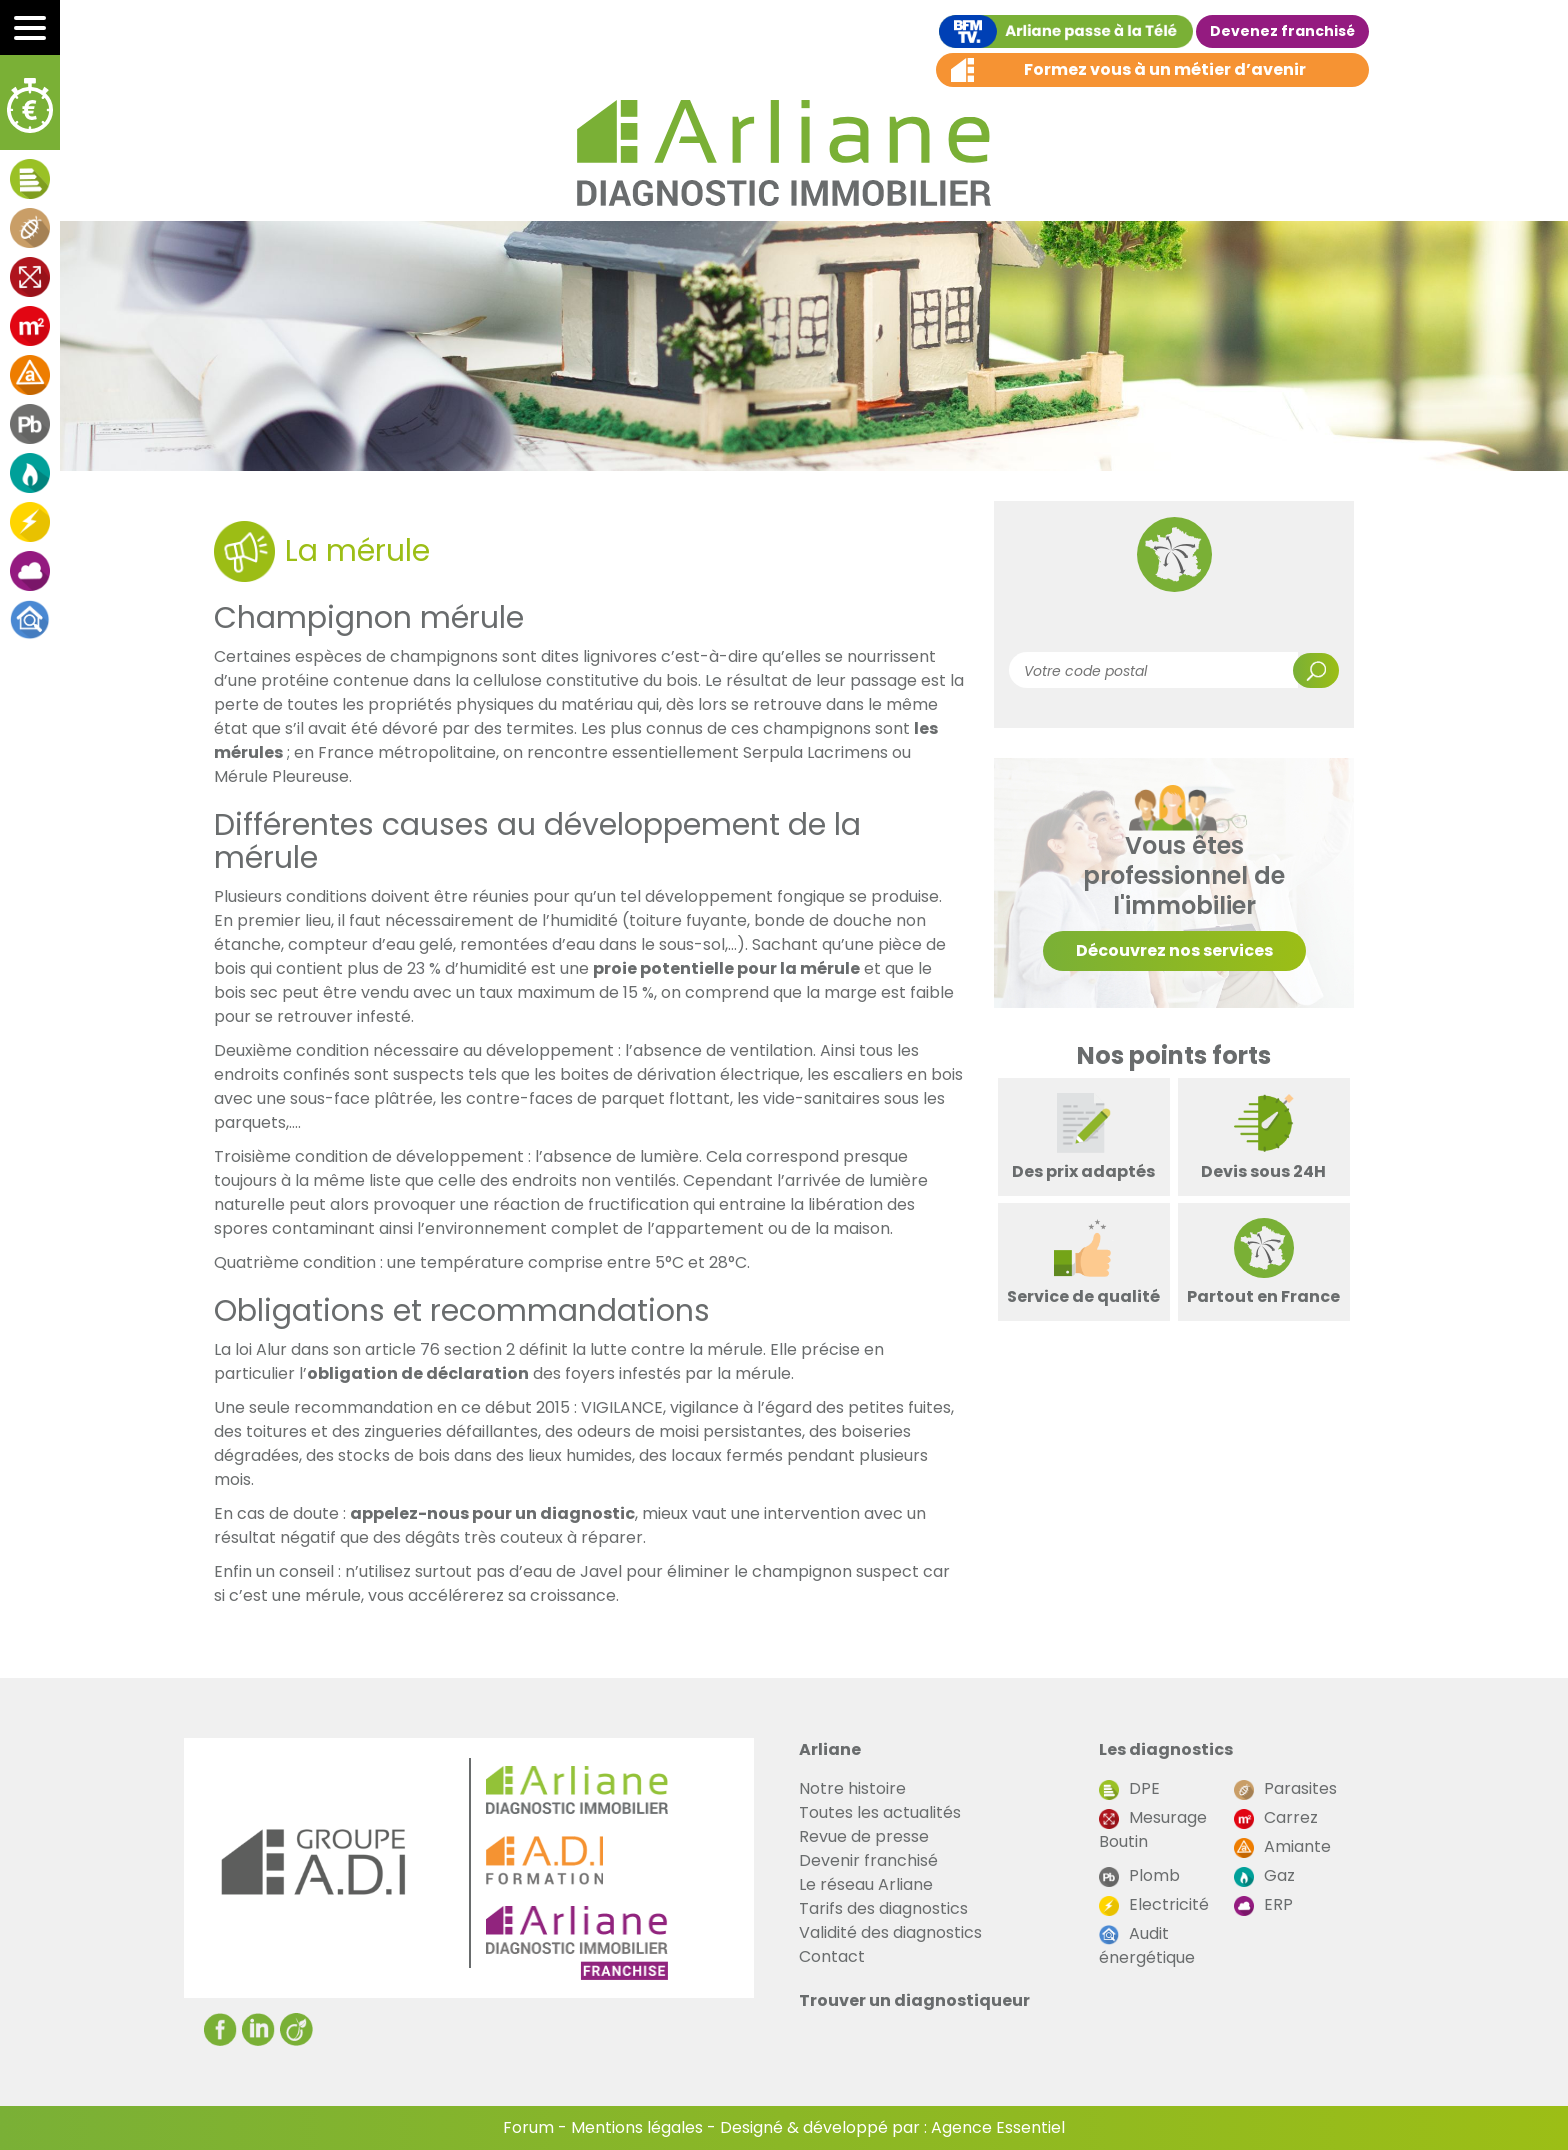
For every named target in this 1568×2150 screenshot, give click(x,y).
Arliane (830, 1749)
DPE (1129, 1788)
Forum (528, 2127)
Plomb (1139, 1875)
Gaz (1264, 1875)
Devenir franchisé (868, 1860)
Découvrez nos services (1174, 950)
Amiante (1282, 1846)
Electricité (1154, 1904)
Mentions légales (637, 2127)
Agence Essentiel (998, 2127)
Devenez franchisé (1282, 31)
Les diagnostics (1166, 1749)
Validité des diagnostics (890, 1932)
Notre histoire (852, 1788)
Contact (832, 1956)
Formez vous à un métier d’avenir (1165, 69)
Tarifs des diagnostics (883, 1908)
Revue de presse (864, 1836)
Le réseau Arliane (866, 1884)
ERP (1263, 1904)
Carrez (1276, 1817)
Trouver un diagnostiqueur (914, 2000)
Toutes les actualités (880, 1812)
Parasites (1285, 1788)
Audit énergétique (1147, 1945)
